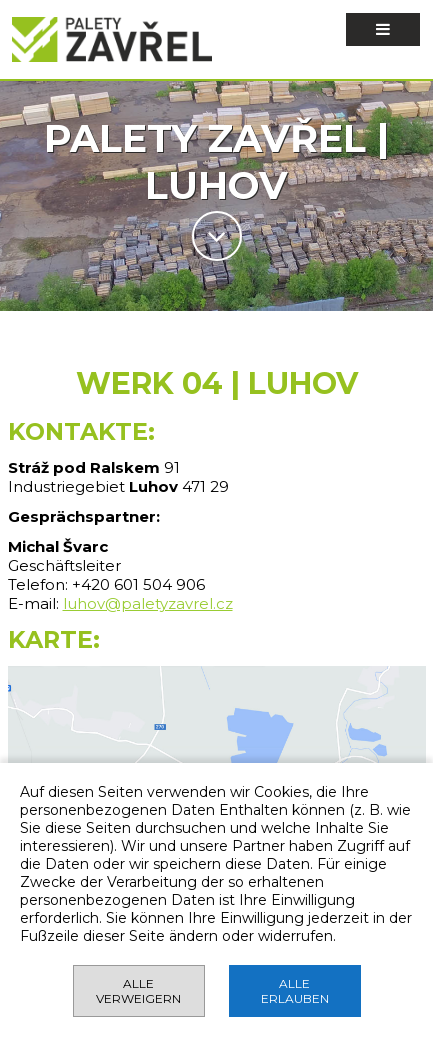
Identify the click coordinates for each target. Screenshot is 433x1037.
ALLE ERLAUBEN (295, 991)
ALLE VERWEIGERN (138, 991)
